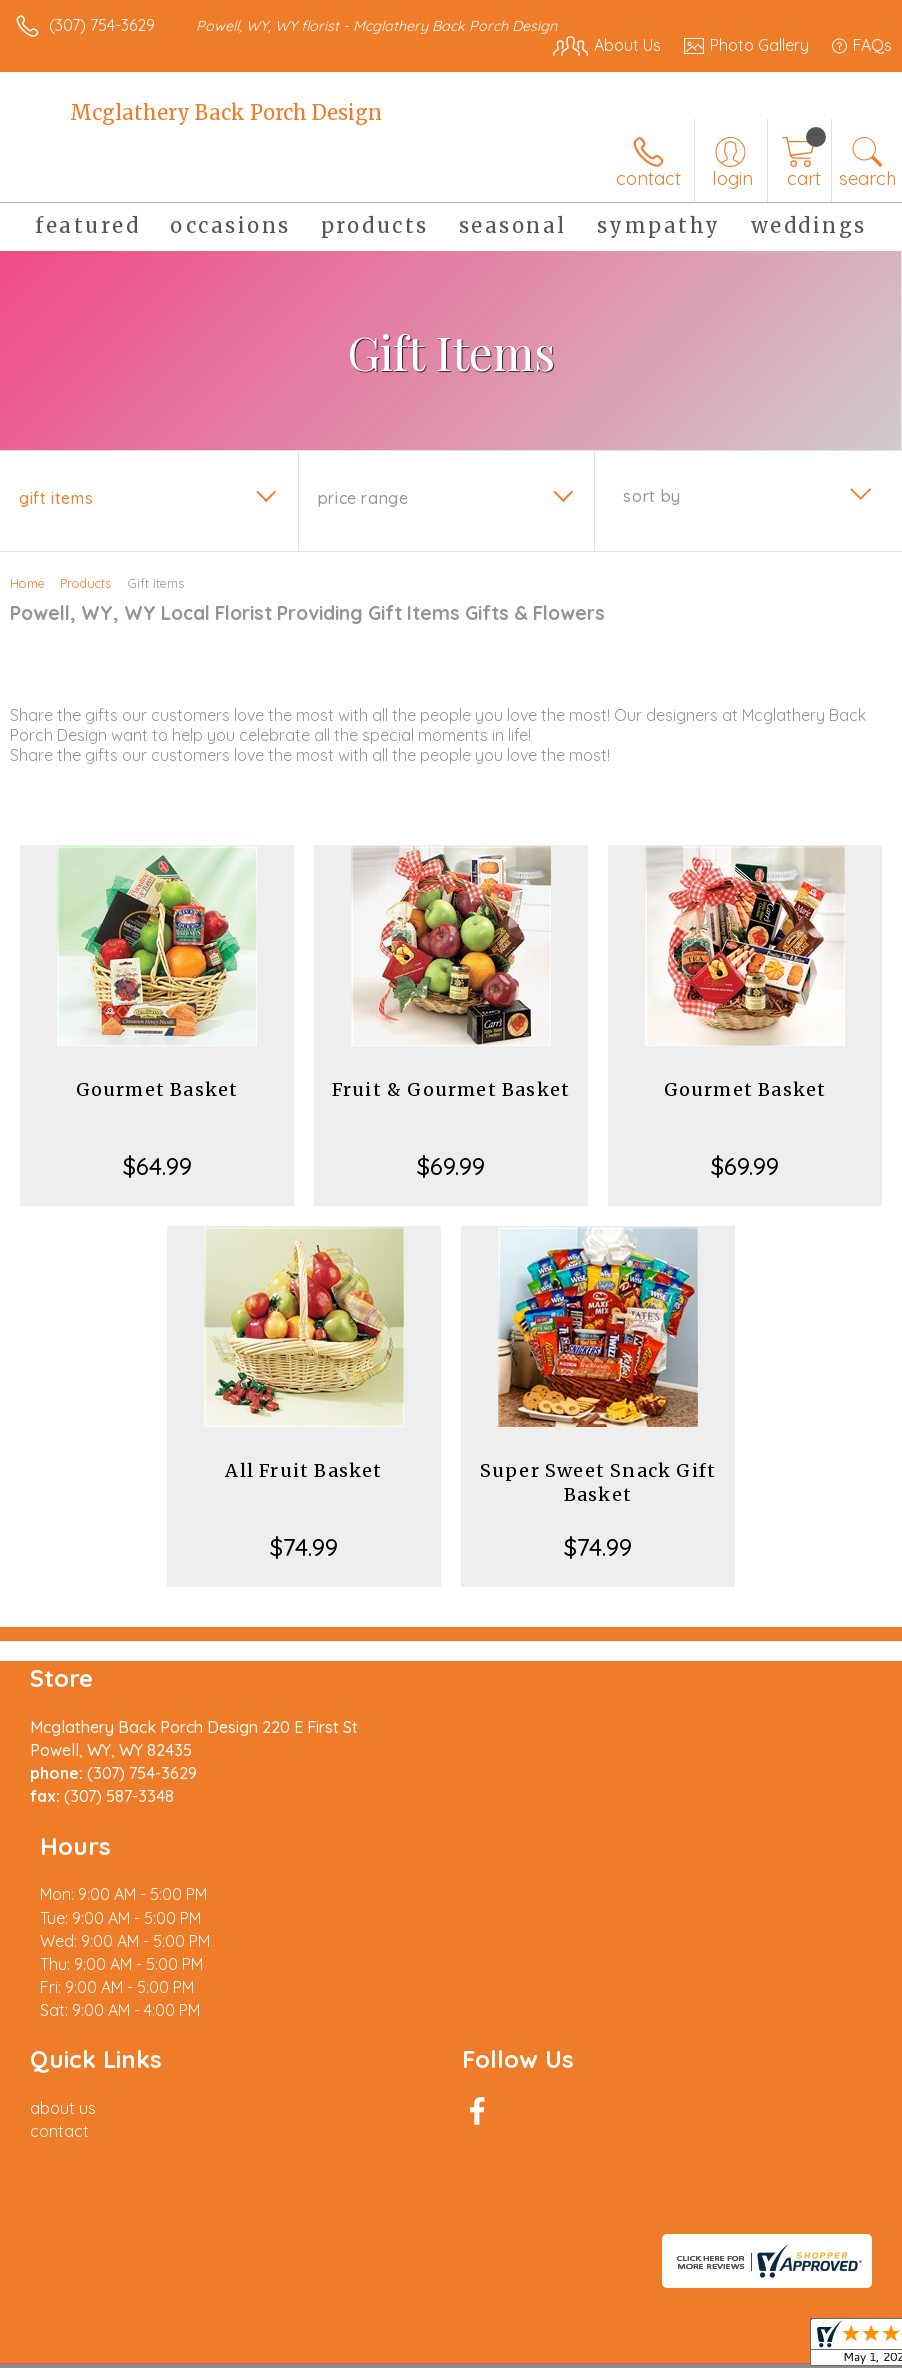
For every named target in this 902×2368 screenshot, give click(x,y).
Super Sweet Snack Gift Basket (598, 1482)
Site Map (459, 2326)
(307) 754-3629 (102, 25)
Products (85, 583)
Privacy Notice (193, 2326)
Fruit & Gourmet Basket (451, 1089)
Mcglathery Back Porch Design (226, 112)
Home (27, 583)
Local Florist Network (336, 2326)
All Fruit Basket (303, 1470)
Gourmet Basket (157, 1089)
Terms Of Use (75, 2326)
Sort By (651, 496)
